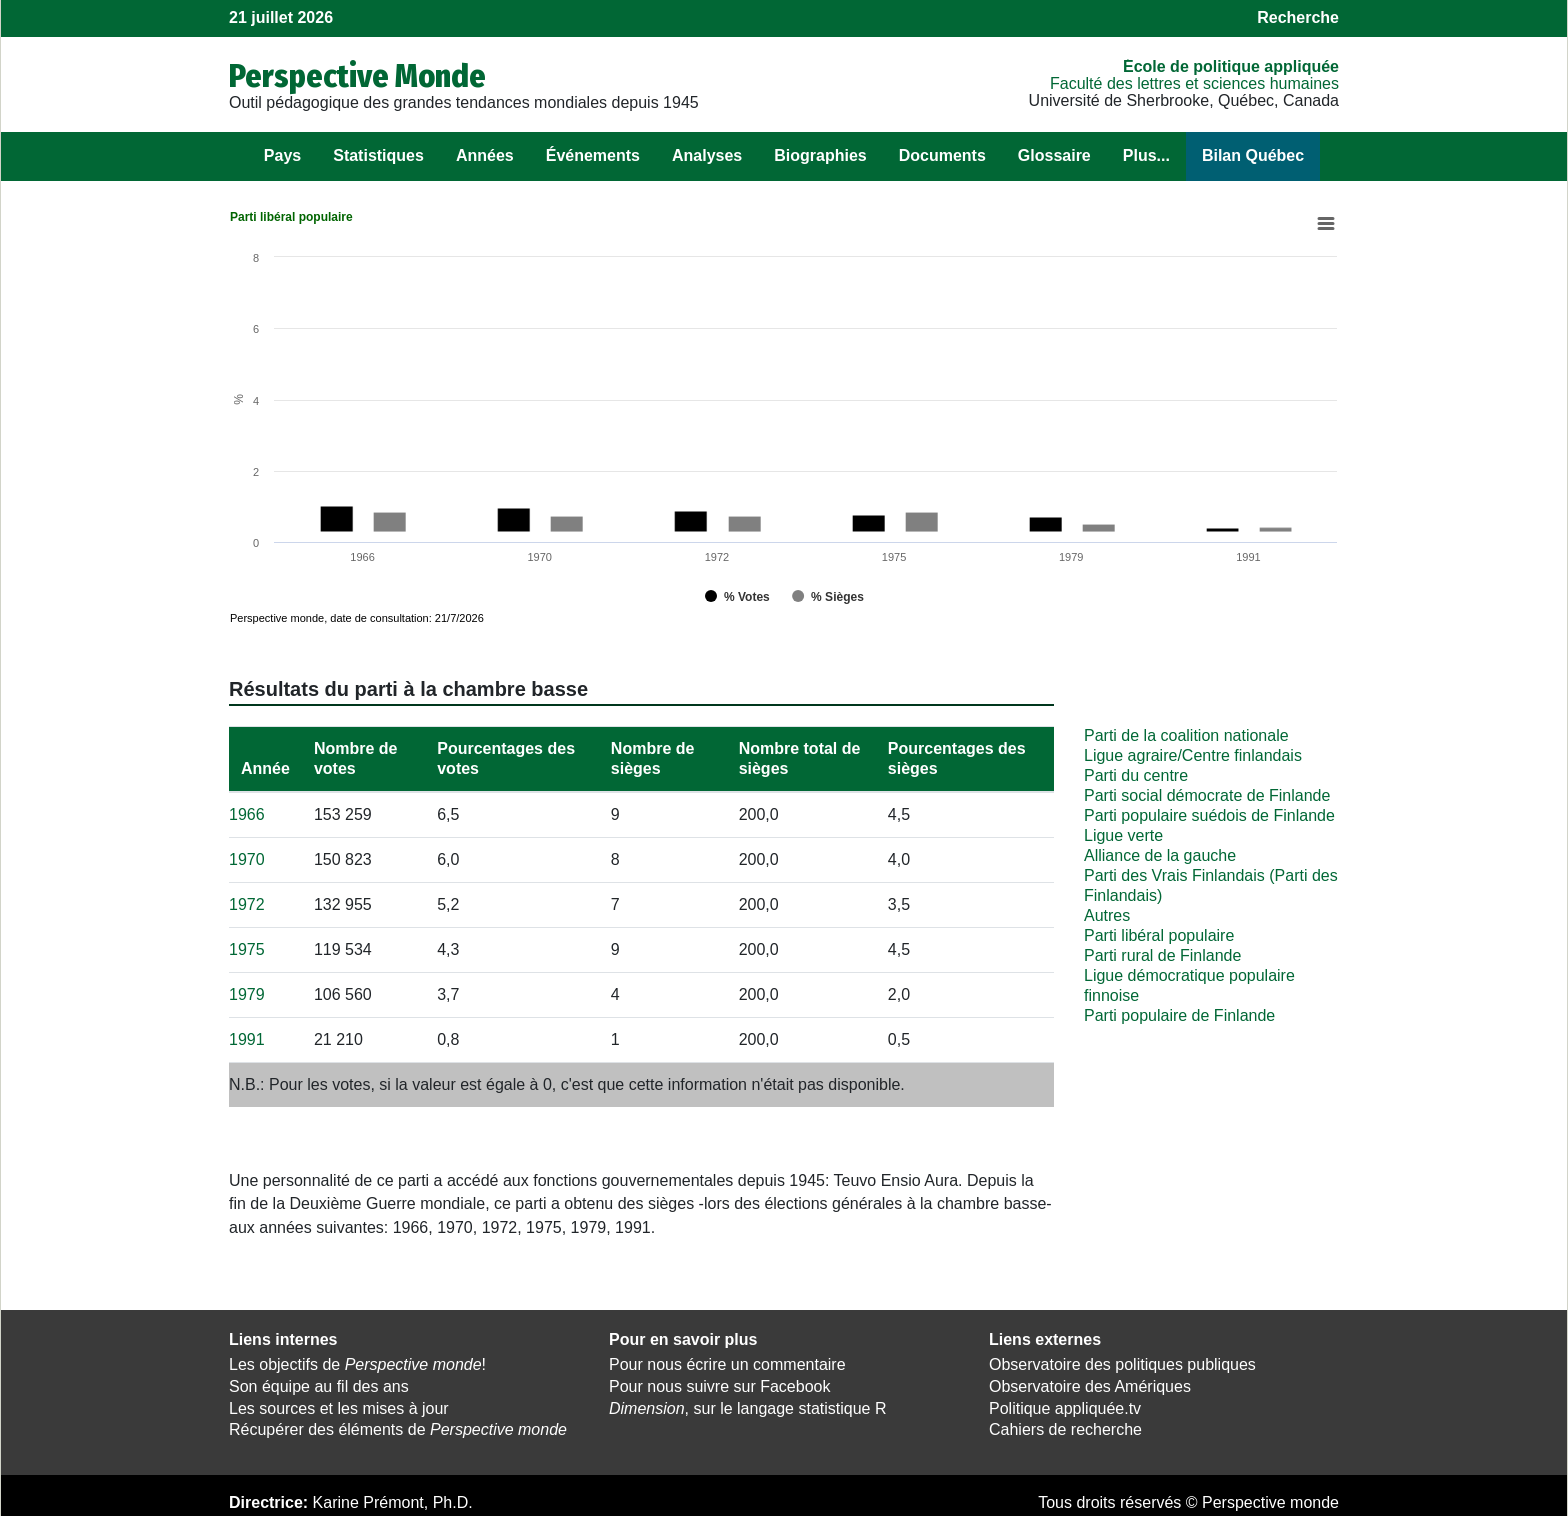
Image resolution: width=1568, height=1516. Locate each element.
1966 (247, 810)
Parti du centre (1136, 771)
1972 (247, 900)
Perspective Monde (357, 76)
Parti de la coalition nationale (1186, 731)
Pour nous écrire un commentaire (727, 1360)
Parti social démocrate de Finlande (1207, 791)
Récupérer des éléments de (398, 1426)
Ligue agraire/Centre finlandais (1193, 751)
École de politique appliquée (1231, 66)
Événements (593, 155)
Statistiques (378, 155)
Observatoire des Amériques (1090, 1382)
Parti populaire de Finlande (1179, 1011)
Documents (942, 155)
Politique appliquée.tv (1065, 1404)
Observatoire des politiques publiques (1122, 1360)
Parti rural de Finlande (1162, 951)
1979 (247, 990)
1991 (247, 1035)
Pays (282, 155)
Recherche (1298, 17)
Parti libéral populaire (1159, 931)
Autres (1107, 911)
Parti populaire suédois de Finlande (1209, 811)
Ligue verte (1123, 831)
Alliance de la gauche (1160, 851)
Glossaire (1054, 155)
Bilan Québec (1253, 155)
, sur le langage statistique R (747, 1404)
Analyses (707, 155)
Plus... (1146, 155)
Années (485, 155)
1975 (247, 945)
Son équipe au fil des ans (319, 1382)
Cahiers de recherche (1065, 1426)
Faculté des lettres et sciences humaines (1194, 83)
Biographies (820, 155)
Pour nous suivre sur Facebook (719, 1382)
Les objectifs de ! (357, 1360)
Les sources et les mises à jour (339, 1404)
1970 (247, 855)
